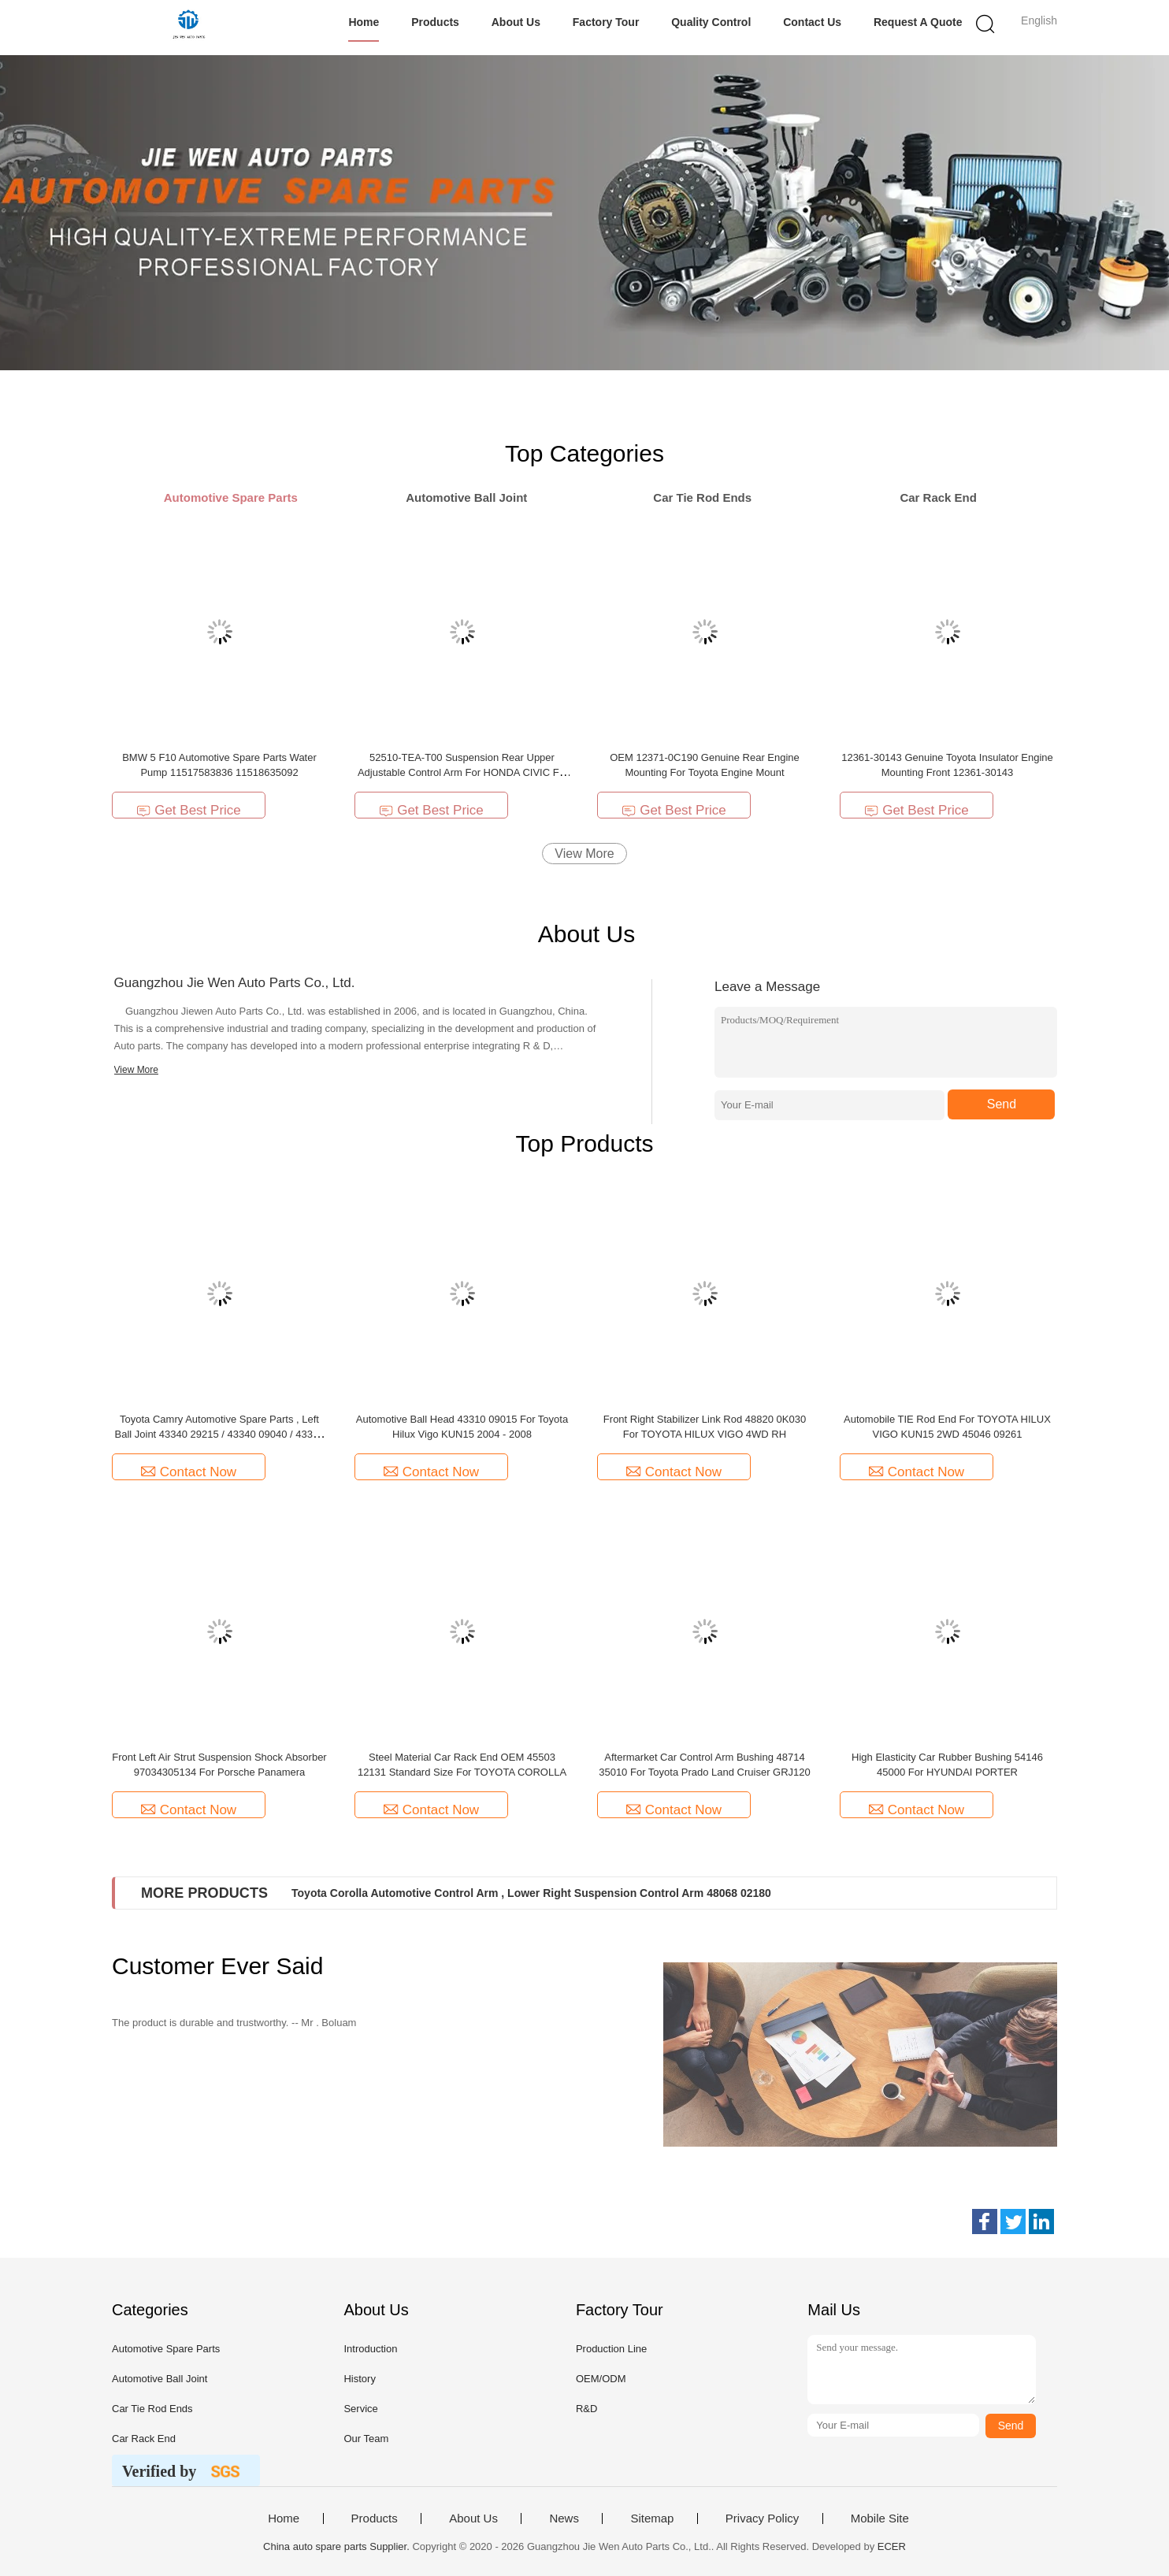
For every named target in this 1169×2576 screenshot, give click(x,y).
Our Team (365, 2438)
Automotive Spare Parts (166, 2349)
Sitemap (652, 2518)
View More (584, 853)
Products (435, 22)
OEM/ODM (601, 2379)
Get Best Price (188, 810)
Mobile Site (880, 2518)
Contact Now (188, 1471)
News (564, 2518)
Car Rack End (144, 2438)
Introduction (370, 2349)
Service (360, 2409)
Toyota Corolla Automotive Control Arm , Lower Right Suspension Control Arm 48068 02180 (531, 1893)
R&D (586, 2409)
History (359, 2379)
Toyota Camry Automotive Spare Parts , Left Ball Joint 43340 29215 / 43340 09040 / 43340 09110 (219, 1434)
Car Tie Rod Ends (152, 2409)
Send (1001, 1104)
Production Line (611, 2349)
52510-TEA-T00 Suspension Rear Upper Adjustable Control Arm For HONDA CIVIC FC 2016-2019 (462, 772)
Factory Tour (606, 22)
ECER (892, 2546)
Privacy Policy (762, 2518)
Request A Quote (918, 22)
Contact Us (812, 22)
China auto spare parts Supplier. (337, 2546)
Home (363, 22)
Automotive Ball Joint (159, 2379)
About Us (516, 22)
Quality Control (711, 22)
